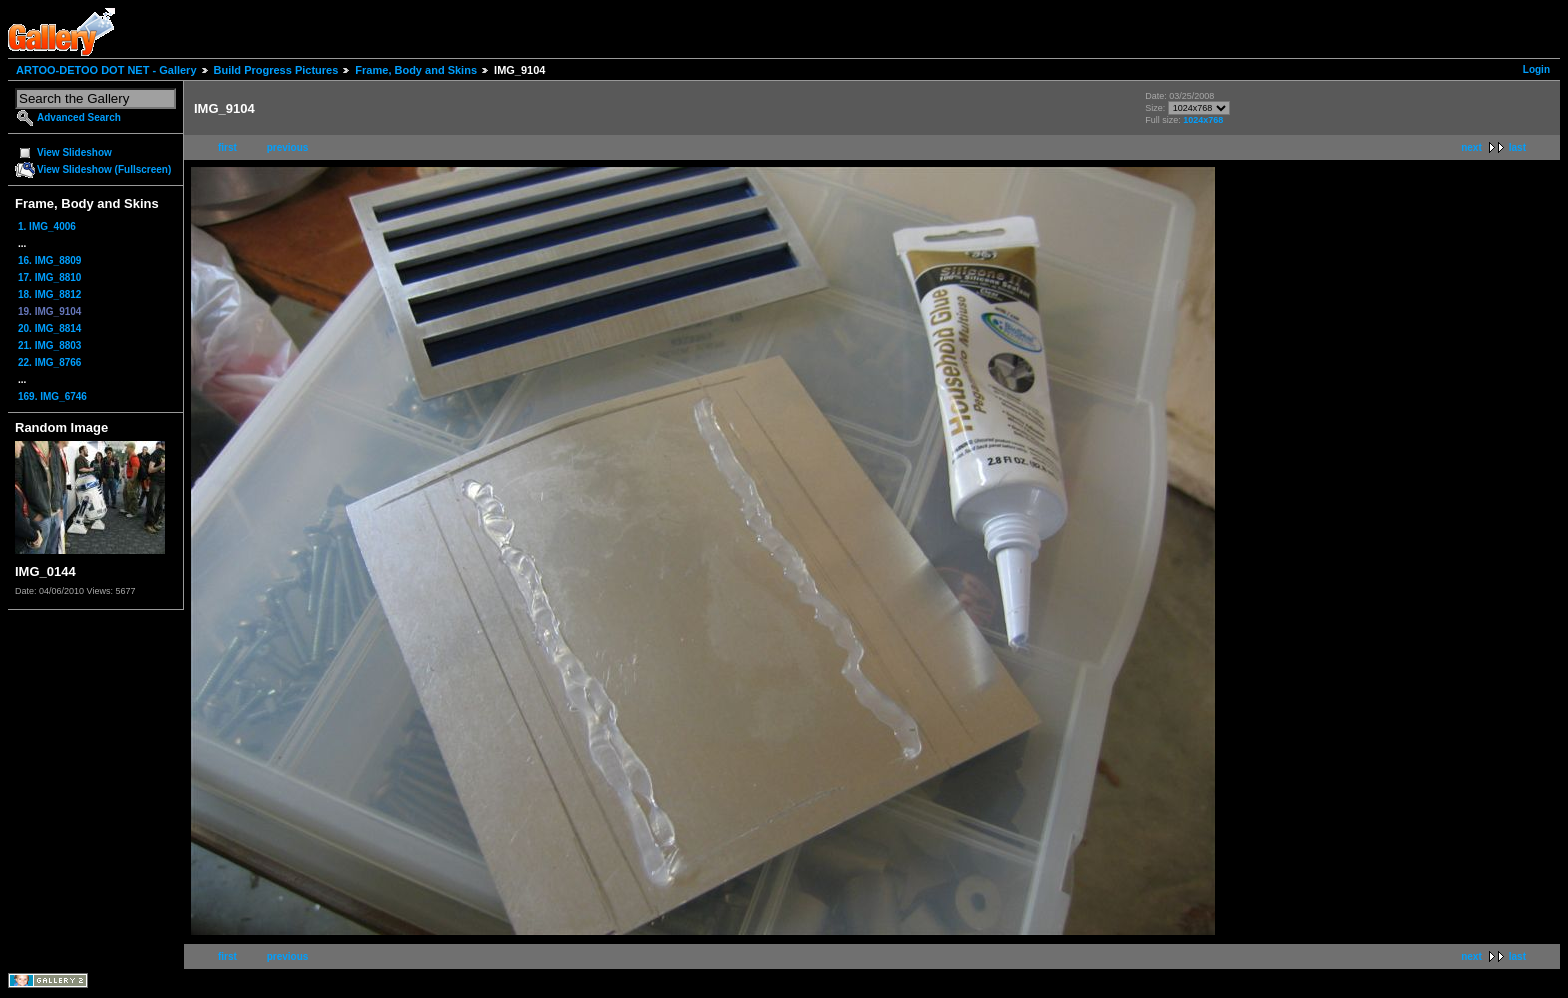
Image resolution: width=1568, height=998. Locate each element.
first (227, 147)
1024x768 (1203, 120)
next (1471, 147)
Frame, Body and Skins (416, 70)
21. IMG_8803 (49, 345)
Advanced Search (79, 117)
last (1517, 147)
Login (1536, 69)
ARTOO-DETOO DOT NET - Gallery (106, 70)
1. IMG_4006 (47, 226)
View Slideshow (74, 152)
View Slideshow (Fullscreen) (104, 169)
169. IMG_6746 (52, 396)
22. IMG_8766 (49, 362)
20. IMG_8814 (49, 328)
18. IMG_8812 (49, 294)
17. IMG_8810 (49, 277)
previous (288, 147)
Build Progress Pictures (276, 70)
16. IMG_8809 (49, 260)
